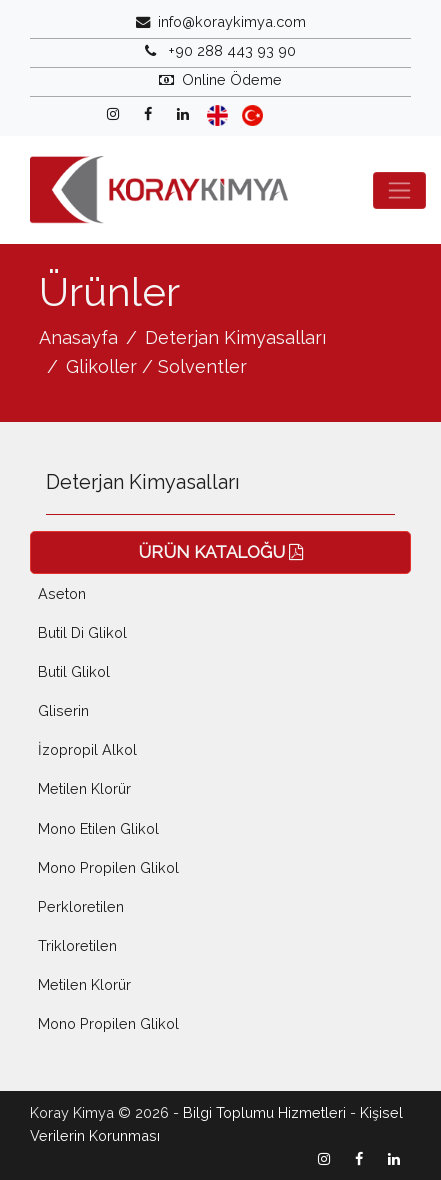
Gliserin (63, 710)
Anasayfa (78, 337)
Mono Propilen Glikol (108, 867)
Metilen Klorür (84, 788)
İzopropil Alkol (87, 749)
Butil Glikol (74, 671)
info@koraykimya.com (232, 21)
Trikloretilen (77, 945)
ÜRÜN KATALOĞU (221, 552)
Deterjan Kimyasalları (235, 337)
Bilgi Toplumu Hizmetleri (264, 1112)
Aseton (62, 593)
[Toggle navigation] (399, 190)
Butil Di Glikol (82, 632)
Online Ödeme (232, 79)
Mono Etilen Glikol (98, 828)
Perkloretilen (81, 906)
